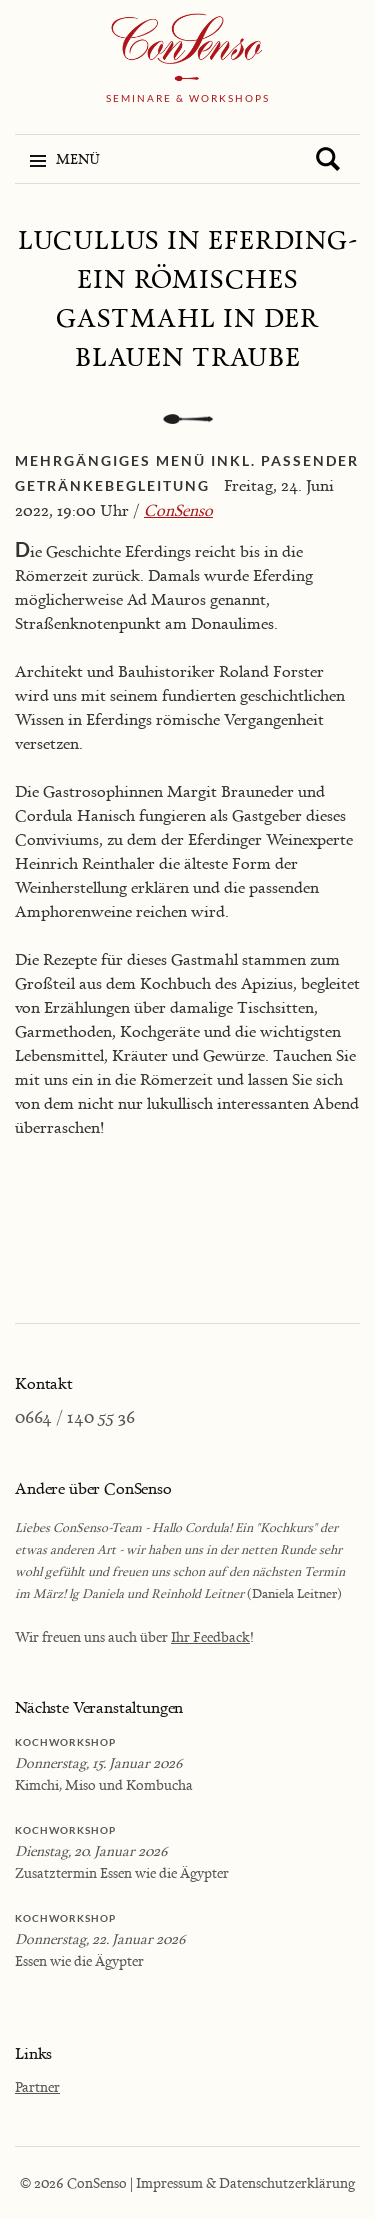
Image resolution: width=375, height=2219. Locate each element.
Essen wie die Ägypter (79, 1960)
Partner (37, 2086)
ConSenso (178, 510)
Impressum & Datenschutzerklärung (245, 2182)
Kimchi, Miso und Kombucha (104, 1784)
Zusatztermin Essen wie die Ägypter (122, 1872)
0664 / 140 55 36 (75, 1416)
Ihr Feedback (210, 1636)
